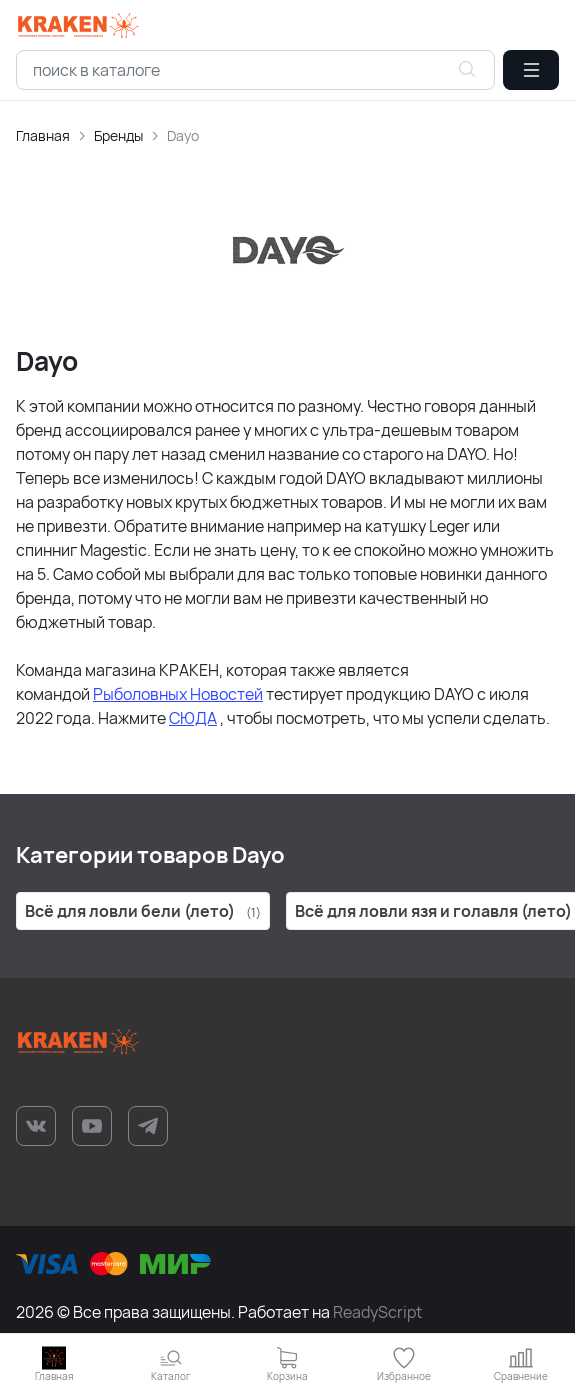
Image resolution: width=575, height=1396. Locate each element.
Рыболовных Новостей (178, 694)
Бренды (118, 135)
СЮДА (193, 718)
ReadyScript (377, 1312)
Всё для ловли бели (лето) (143, 911)
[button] (531, 70)
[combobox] (255, 70)
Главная (43, 135)
